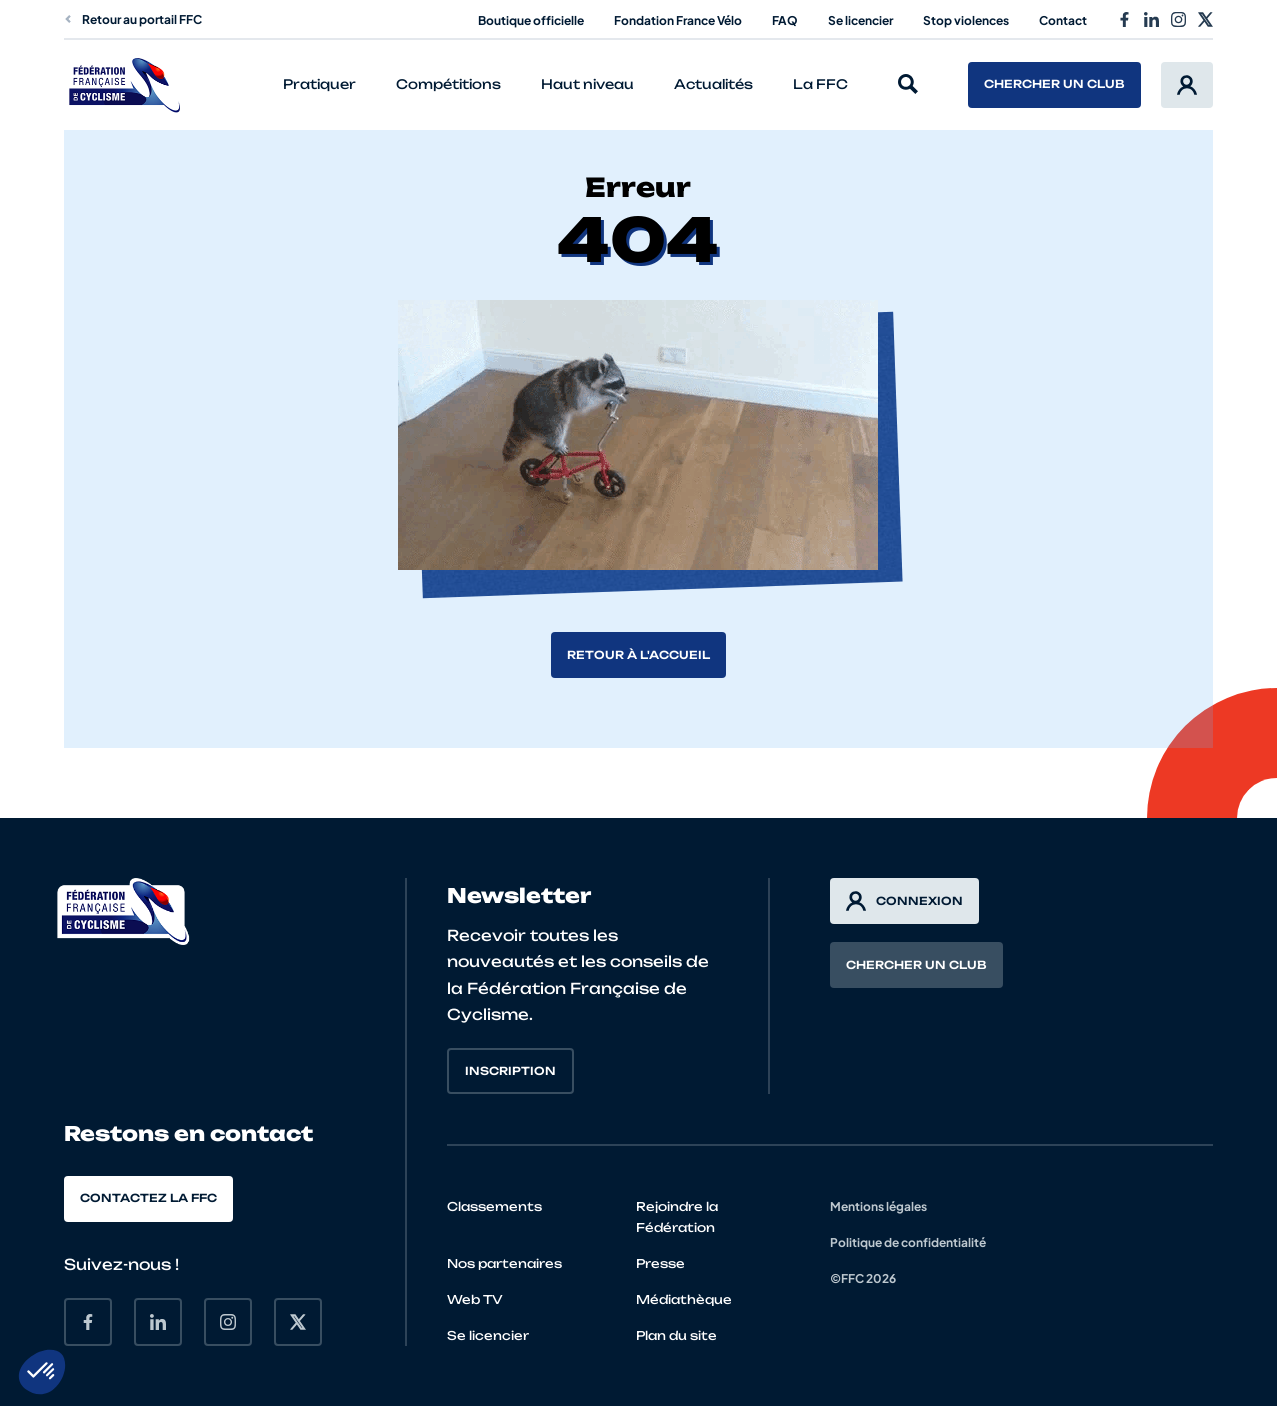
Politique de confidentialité (908, 1242)
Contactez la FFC (148, 1198)
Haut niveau (587, 84)
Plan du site (676, 1335)
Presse (660, 1263)
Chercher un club (1054, 84)
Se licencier (860, 20)
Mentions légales (878, 1206)
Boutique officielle (531, 20)
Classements (494, 1206)
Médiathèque (684, 1299)
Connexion (904, 901)
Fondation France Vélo (678, 20)
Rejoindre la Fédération (677, 1217)
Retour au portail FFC (133, 19)
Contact (1063, 20)
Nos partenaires (504, 1263)
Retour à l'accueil (638, 655)
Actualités (713, 84)
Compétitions (448, 84)
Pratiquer (319, 84)
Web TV (475, 1299)
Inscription (510, 1071)
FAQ (785, 20)
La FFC (820, 84)
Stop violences (966, 20)
